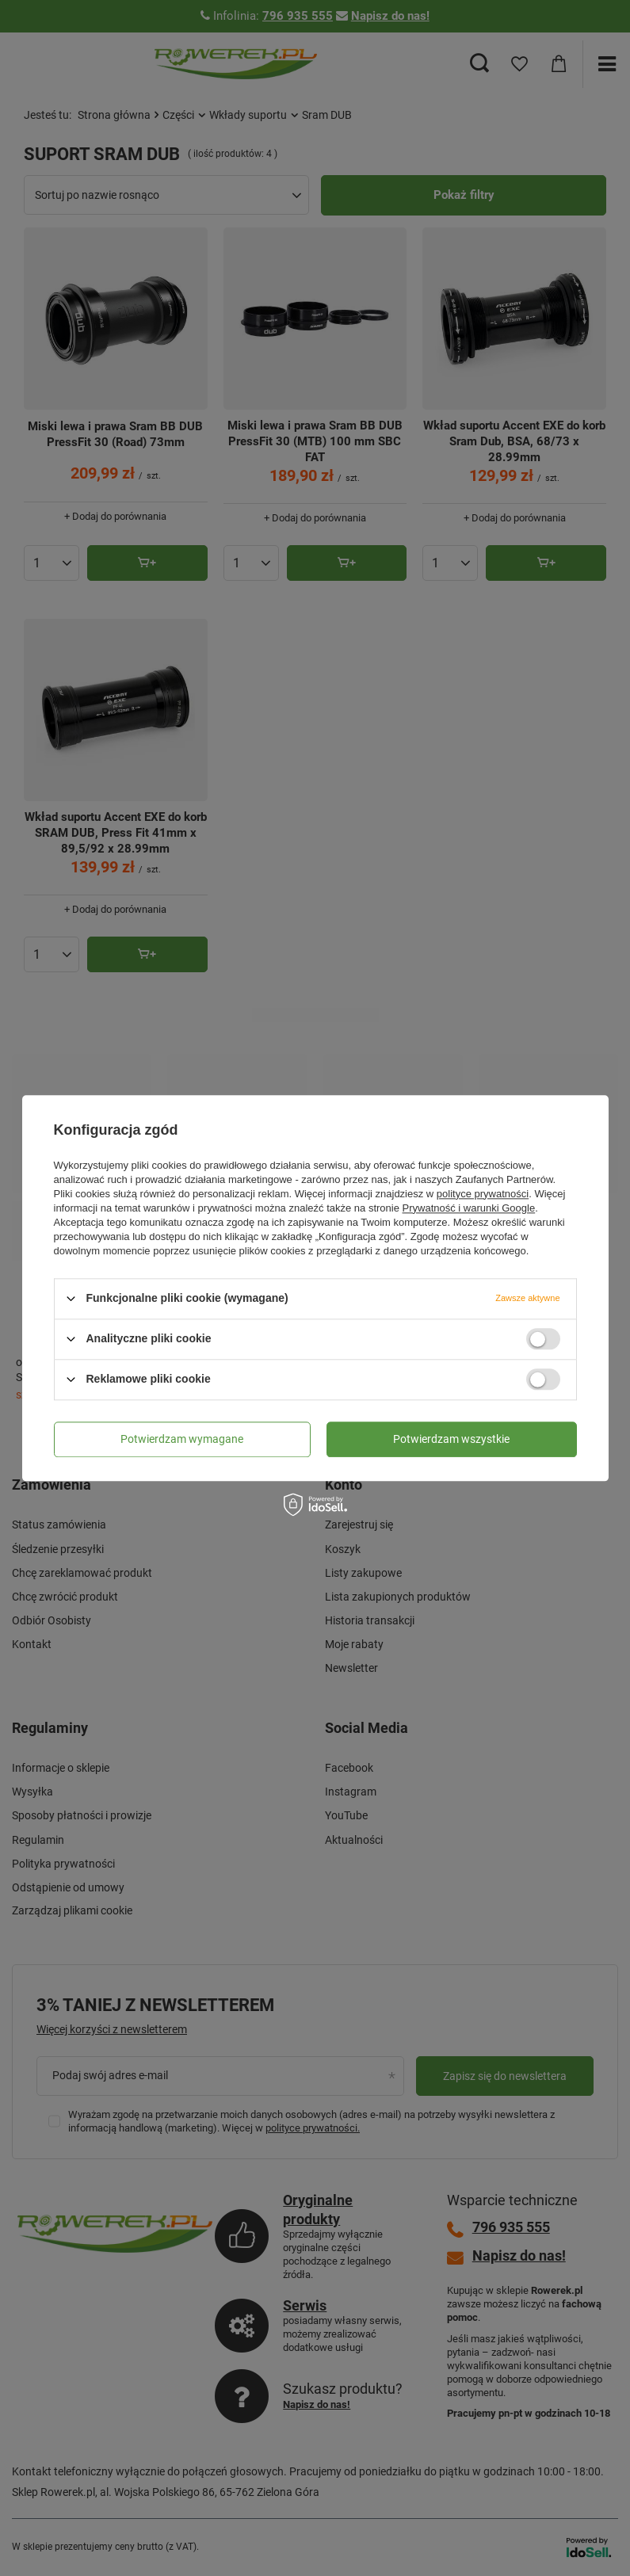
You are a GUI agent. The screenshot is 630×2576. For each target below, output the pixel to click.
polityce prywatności (483, 1194)
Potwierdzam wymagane (181, 1439)
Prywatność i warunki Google (469, 1208)
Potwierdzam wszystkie (451, 1439)
